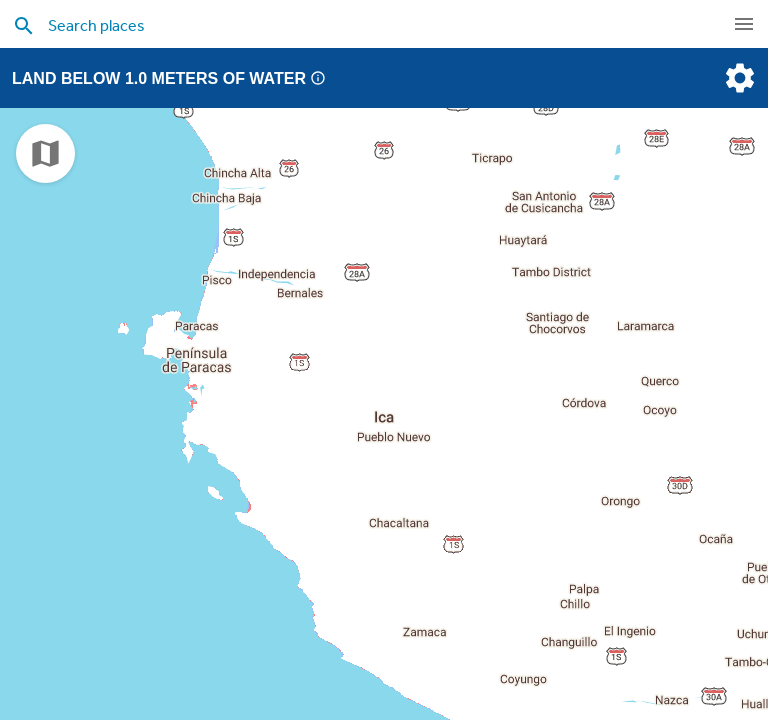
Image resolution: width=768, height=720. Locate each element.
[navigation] (744, 24)
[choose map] (45, 153)
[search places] (344, 25)
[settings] (738, 78)
